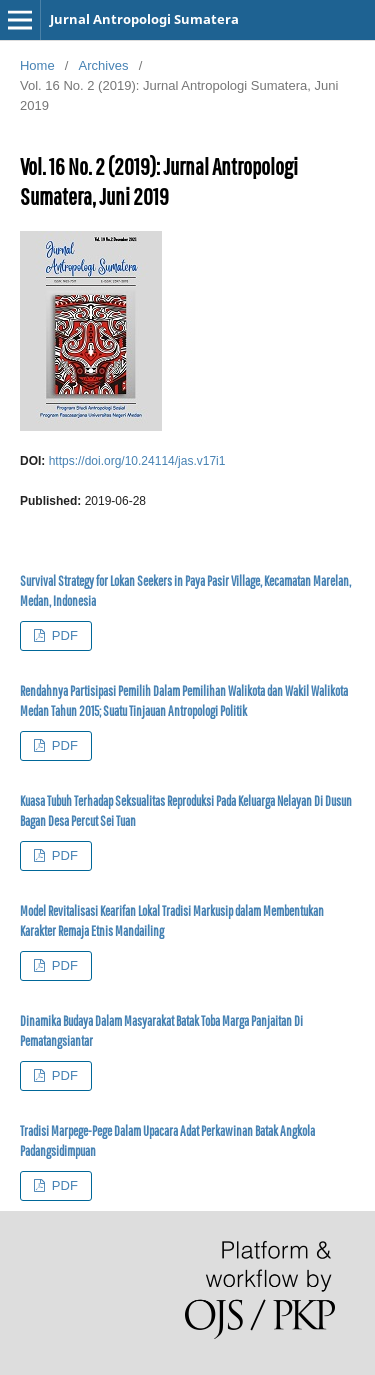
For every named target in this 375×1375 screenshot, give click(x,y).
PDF (63, 635)
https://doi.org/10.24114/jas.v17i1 (137, 461)
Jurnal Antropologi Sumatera (144, 19)
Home (37, 65)
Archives (104, 65)
